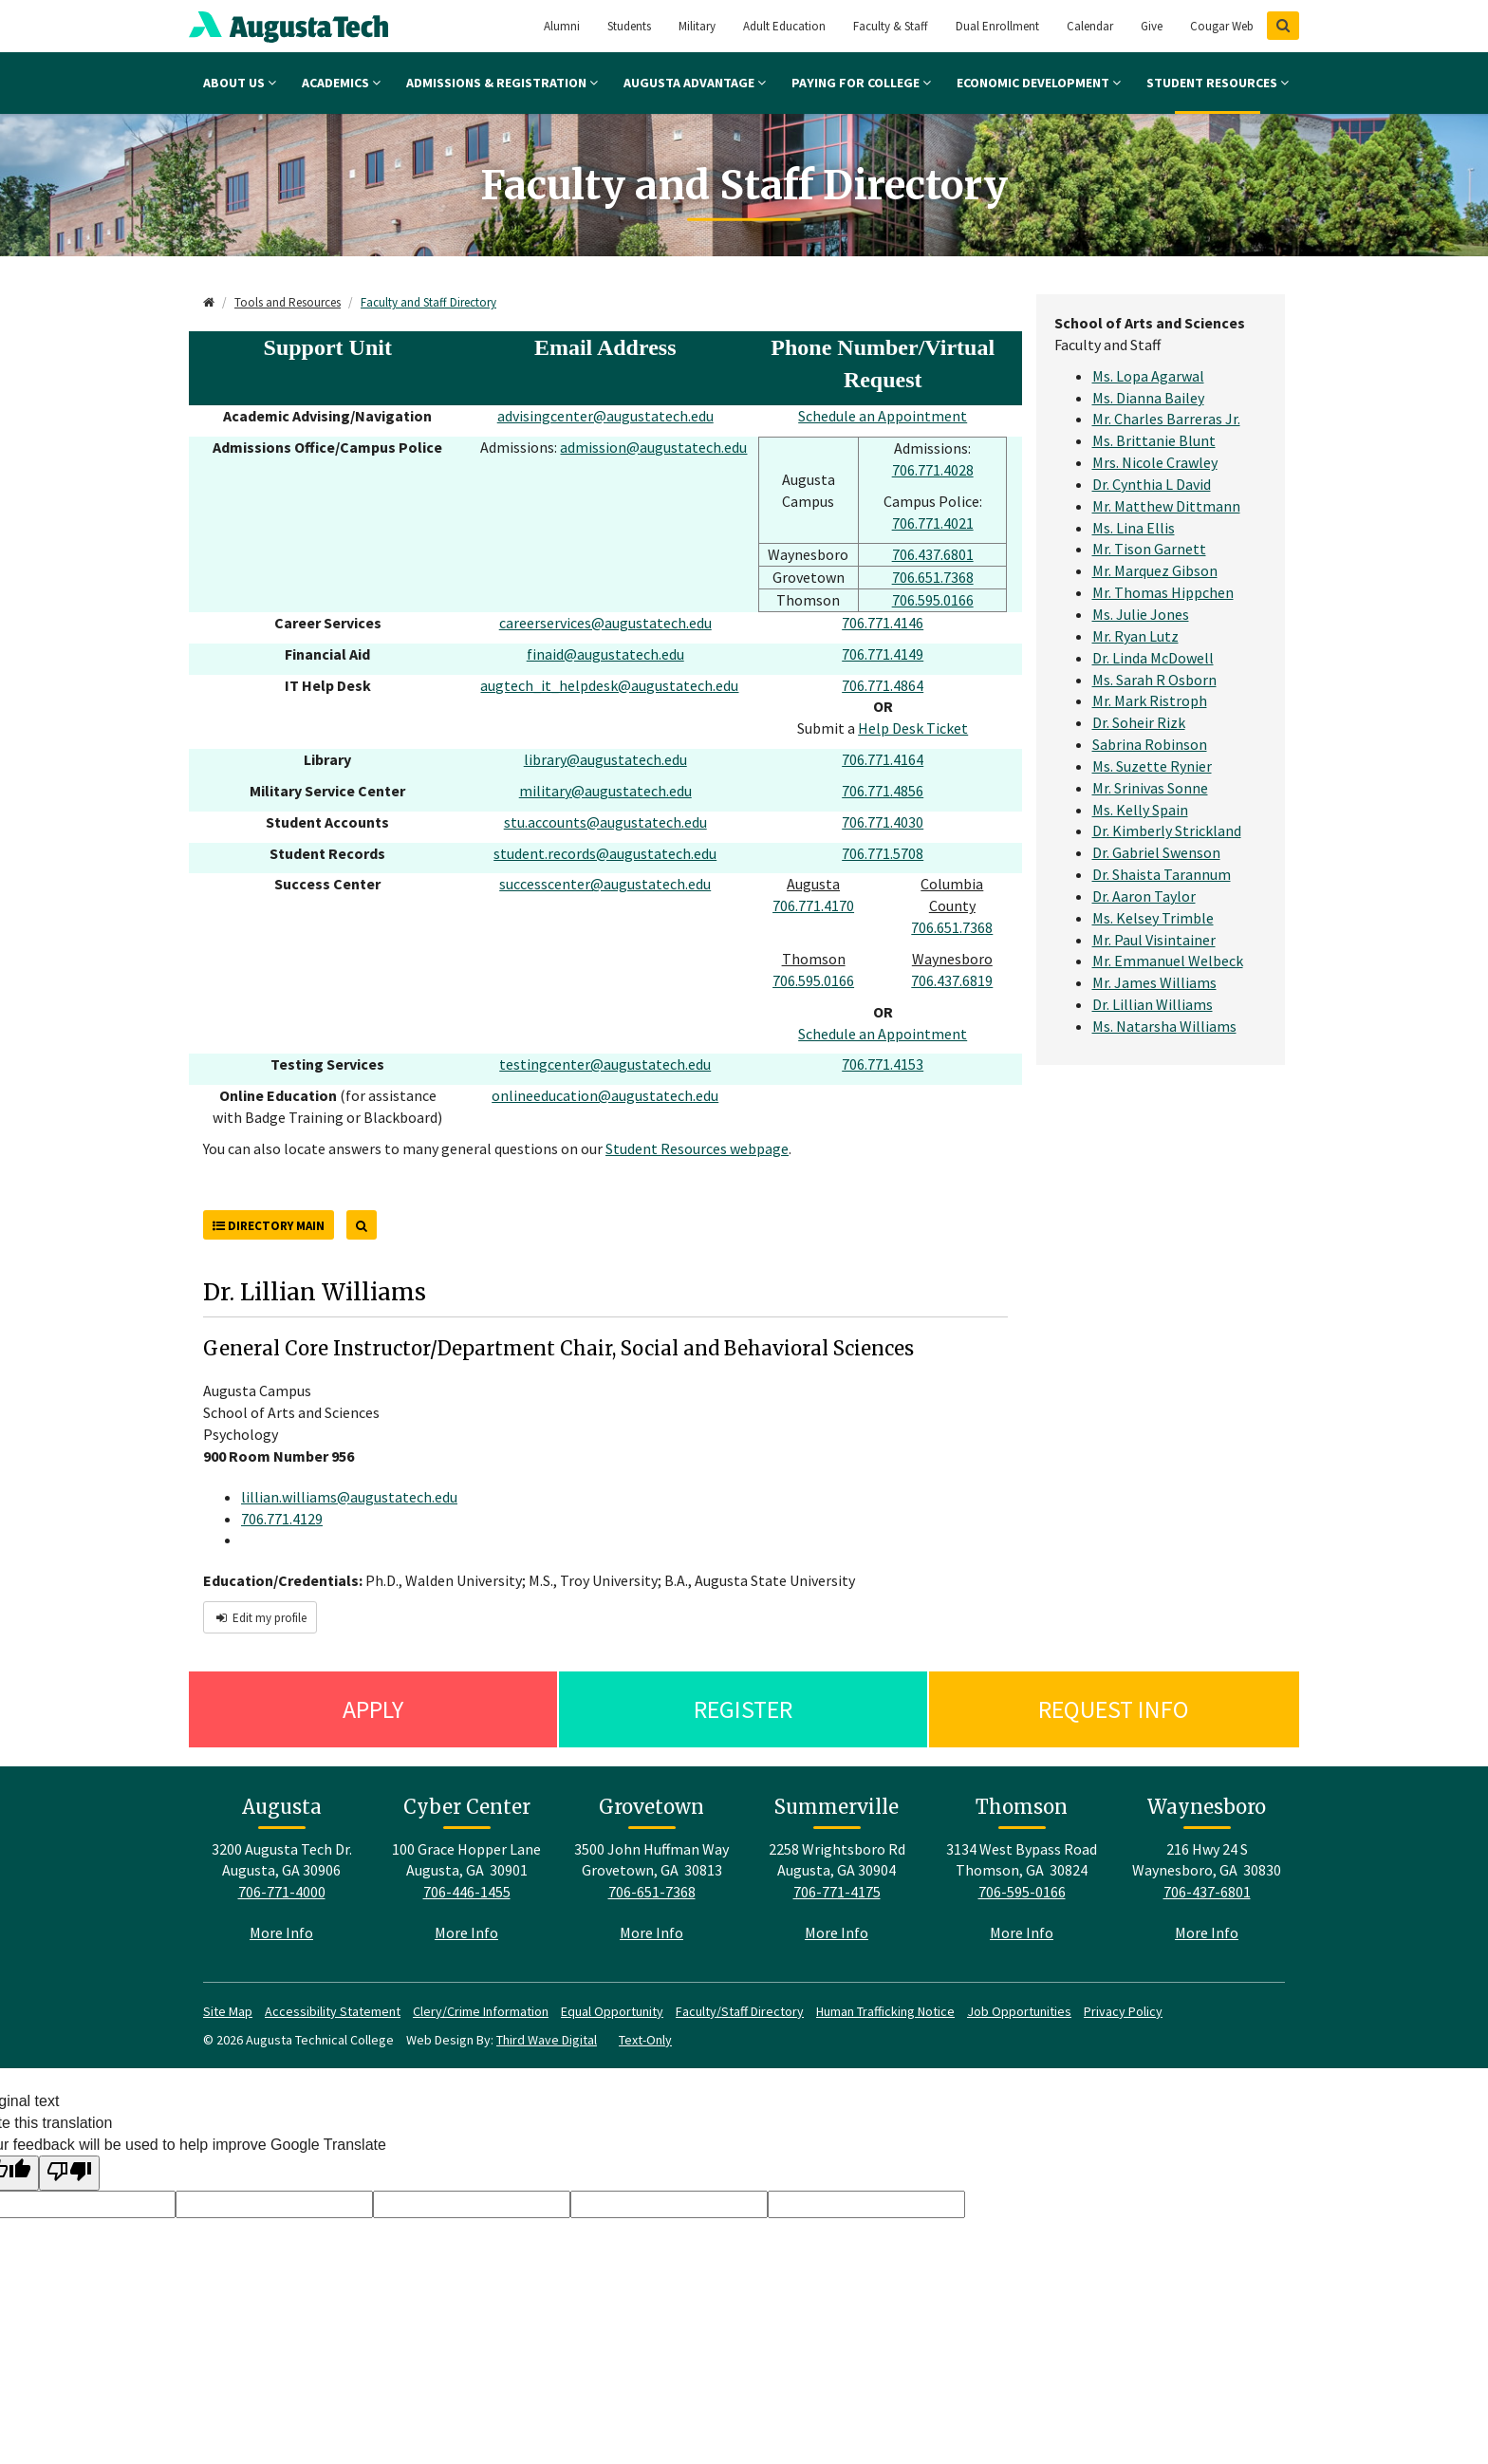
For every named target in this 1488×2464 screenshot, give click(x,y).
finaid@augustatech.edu (605, 653)
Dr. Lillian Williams (1152, 1004)
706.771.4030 (882, 821)
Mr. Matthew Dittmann (1166, 505)
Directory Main (269, 1226)
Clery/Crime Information (481, 2011)
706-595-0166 (1022, 1891)
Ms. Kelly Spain (1140, 809)
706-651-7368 (652, 1891)
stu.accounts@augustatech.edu (605, 821)
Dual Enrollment (997, 26)
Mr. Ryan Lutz (1135, 635)
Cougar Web (1222, 26)
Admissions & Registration (502, 82)
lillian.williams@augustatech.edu (349, 1496)
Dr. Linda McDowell (1153, 657)
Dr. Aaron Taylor (1144, 896)
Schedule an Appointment (882, 415)
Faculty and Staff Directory (428, 302)
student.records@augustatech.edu (604, 853)
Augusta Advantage (694, 82)
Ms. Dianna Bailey (1148, 397)
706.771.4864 (882, 685)
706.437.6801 (933, 554)
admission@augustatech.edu (653, 447)
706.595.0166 (933, 599)
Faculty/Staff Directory (740, 2011)
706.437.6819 (952, 980)
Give (1151, 26)
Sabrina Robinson (1149, 744)
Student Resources (1217, 82)
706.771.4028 (933, 469)
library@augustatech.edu (605, 759)
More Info (281, 1932)
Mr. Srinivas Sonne (1150, 787)
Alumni (562, 26)
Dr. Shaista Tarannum (1161, 874)
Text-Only (645, 2039)
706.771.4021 (933, 522)
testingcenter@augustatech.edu (605, 1064)
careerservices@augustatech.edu (605, 622)
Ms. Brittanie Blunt (1154, 440)
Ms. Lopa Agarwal (1148, 375)
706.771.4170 (813, 905)
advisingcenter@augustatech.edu (605, 415)
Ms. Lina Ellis (1133, 527)
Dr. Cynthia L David (1151, 484)
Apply (373, 1709)
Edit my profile (260, 1618)
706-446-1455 (467, 1891)
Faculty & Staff (890, 26)
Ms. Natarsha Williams (1164, 1026)
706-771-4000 (282, 1891)
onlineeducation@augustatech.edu (605, 1095)
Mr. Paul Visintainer (1154, 939)
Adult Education (784, 26)
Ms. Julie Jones (1140, 614)
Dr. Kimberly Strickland (1166, 830)
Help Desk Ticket (913, 728)
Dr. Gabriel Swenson (1156, 852)
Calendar (1090, 26)
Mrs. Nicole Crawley (1155, 462)
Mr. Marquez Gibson (1155, 570)
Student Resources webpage (697, 1148)
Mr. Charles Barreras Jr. (1166, 418)
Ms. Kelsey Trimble (1153, 917)
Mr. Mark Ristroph (1149, 700)
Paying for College (861, 82)
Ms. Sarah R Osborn (1154, 679)
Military (697, 26)
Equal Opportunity (612, 2011)
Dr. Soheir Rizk (1138, 722)
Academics (341, 82)
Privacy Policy (1123, 2011)
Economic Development (1039, 82)
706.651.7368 (933, 577)
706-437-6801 (1207, 1891)
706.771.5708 (882, 853)
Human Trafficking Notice (885, 2011)
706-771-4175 (837, 1891)
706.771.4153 (882, 1064)
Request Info (1113, 1709)
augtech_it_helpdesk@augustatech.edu (609, 685)
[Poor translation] (69, 2173)
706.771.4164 (882, 759)
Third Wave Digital (546, 2039)
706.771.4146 (882, 622)
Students (629, 26)
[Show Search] (1283, 25)
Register (743, 1709)
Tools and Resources (287, 302)
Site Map (227, 2011)
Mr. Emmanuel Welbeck (1167, 960)
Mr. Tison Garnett (1149, 548)
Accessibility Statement (332, 2011)
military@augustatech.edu (605, 790)
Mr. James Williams (1154, 982)
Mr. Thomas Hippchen (1163, 592)
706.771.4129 (282, 1518)
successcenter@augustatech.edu (605, 883)
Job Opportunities (1019, 2011)
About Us (239, 82)
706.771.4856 (882, 790)
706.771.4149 (882, 653)
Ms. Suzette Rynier (1152, 765)
